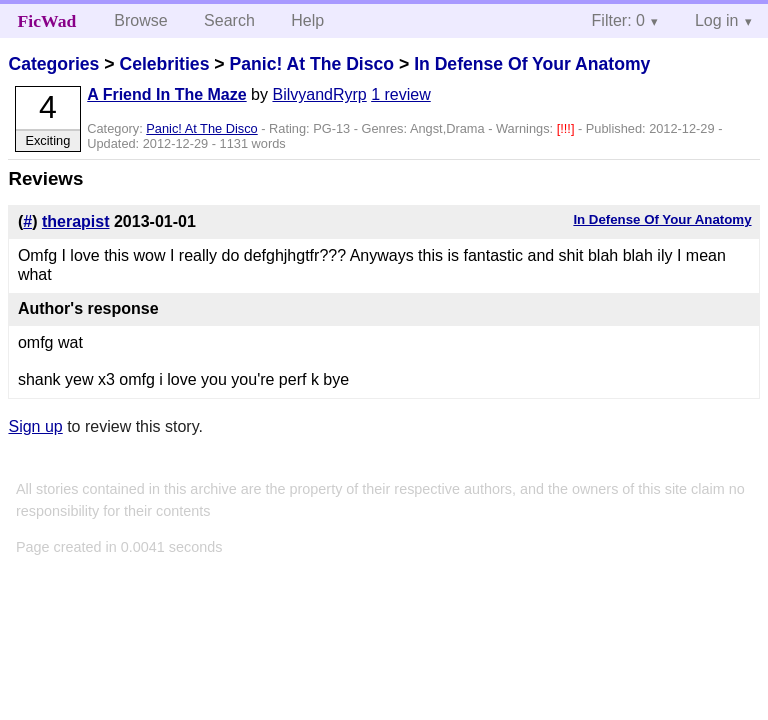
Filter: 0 (618, 20)
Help (307, 20)
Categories (53, 64)
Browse (140, 20)
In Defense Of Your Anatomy (532, 64)
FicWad (47, 21)
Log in (717, 20)
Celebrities (164, 64)
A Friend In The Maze (166, 94)
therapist (76, 221)
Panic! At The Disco (311, 64)
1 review (401, 94)
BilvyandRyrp (319, 94)
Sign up (35, 426)
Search (229, 20)
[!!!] (567, 128)
